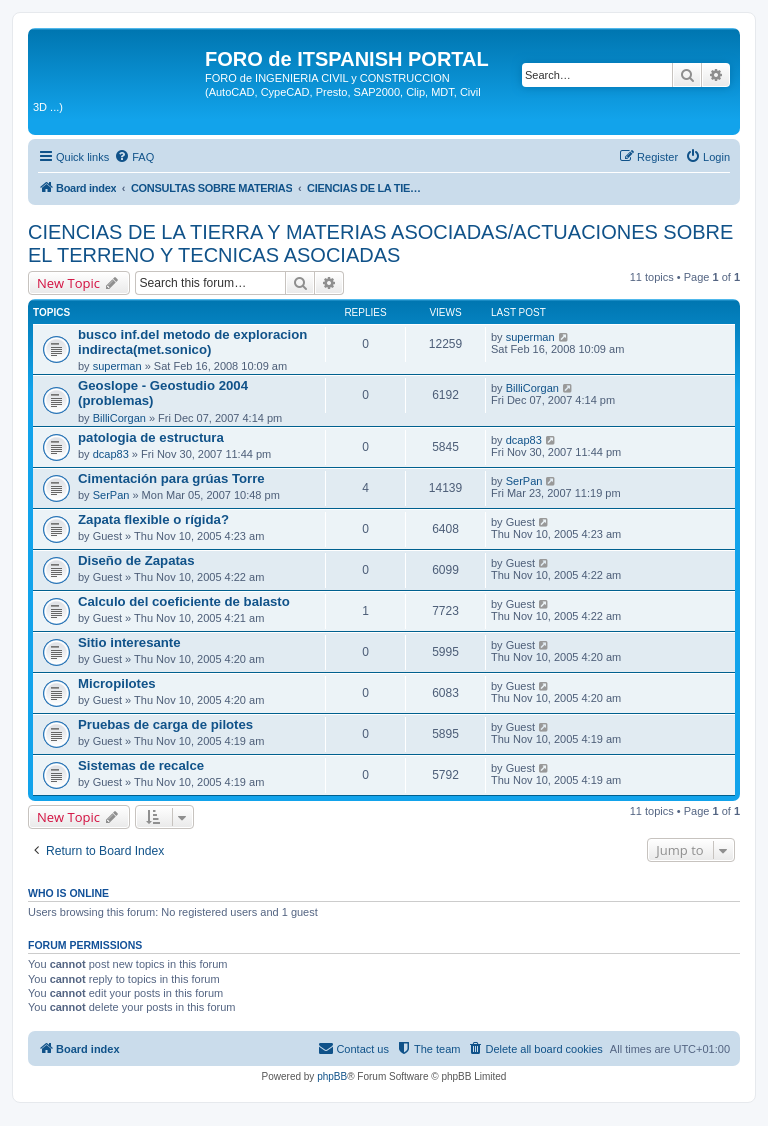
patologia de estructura (151, 437)
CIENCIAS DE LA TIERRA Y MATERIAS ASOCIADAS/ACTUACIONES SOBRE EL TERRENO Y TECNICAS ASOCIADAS (380, 243)
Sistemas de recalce (141, 765)
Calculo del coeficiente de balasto (184, 601)
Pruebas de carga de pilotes (165, 724)
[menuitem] (134, 157)
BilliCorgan (119, 418)
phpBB (332, 1076)
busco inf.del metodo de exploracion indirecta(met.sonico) (192, 342)
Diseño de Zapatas (136, 560)
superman (117, 366)
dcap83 (111, 454)
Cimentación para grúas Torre (171, 478)
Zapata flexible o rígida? (153, 519)
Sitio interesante (129, 642)
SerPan (111, 495)
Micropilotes (117, 683)
